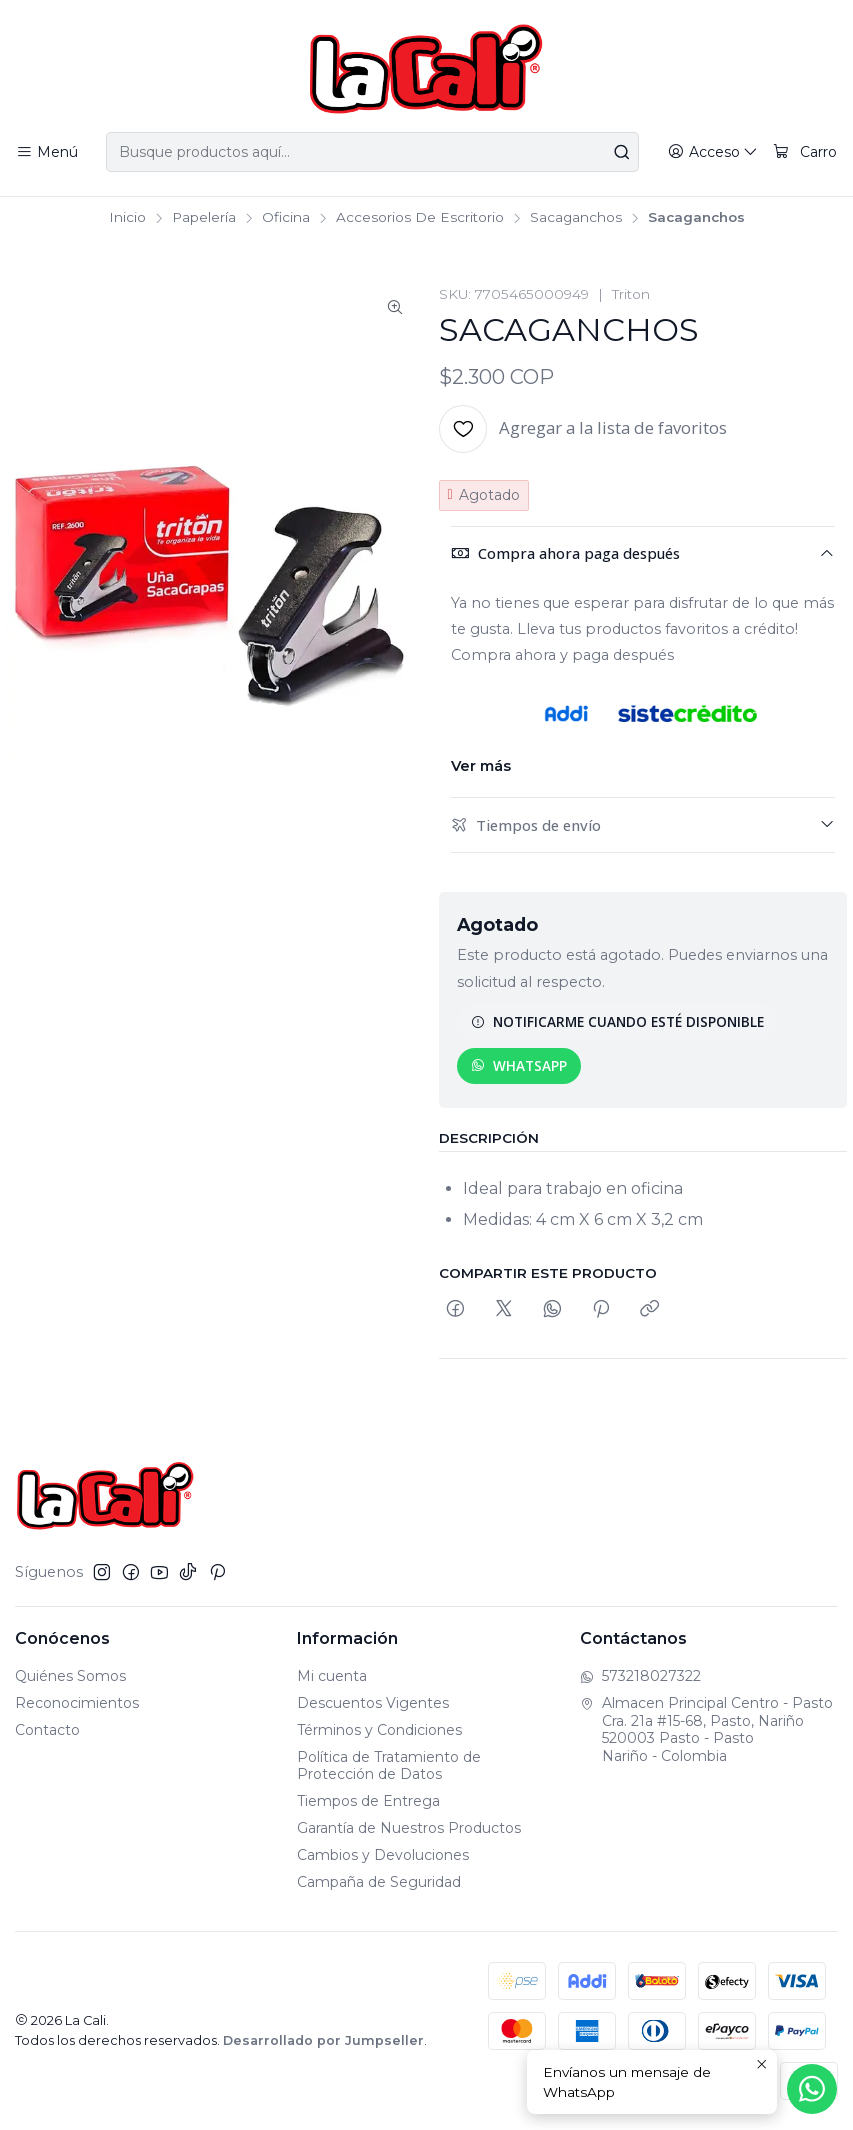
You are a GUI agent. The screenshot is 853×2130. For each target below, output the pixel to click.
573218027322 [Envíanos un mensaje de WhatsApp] (640, 1676)
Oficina (286, 218)
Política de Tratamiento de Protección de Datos (389, 1766)
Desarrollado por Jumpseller (323, 2040)
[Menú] (47, 152)
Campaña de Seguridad (379, 1882)
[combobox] (372, 152)
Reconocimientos (77, 1703)
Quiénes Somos (70, 1676)
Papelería (204, 218)
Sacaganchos (576, 218)
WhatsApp (519, 1065)
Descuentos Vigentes (373, 1703)
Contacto (47, 1730)
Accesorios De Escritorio (420, 218)
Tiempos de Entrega (368, 1801)
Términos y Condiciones (379, 1730)
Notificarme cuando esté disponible (617, 1021)
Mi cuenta (332, 1676)
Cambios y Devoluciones (383, 1855)
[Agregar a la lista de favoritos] (583, 429)
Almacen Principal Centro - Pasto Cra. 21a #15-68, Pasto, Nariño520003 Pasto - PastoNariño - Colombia (706, 1729)
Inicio (127, 218)
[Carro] (805, 152)
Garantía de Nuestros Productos (409, 1828)
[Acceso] (713, 152)
